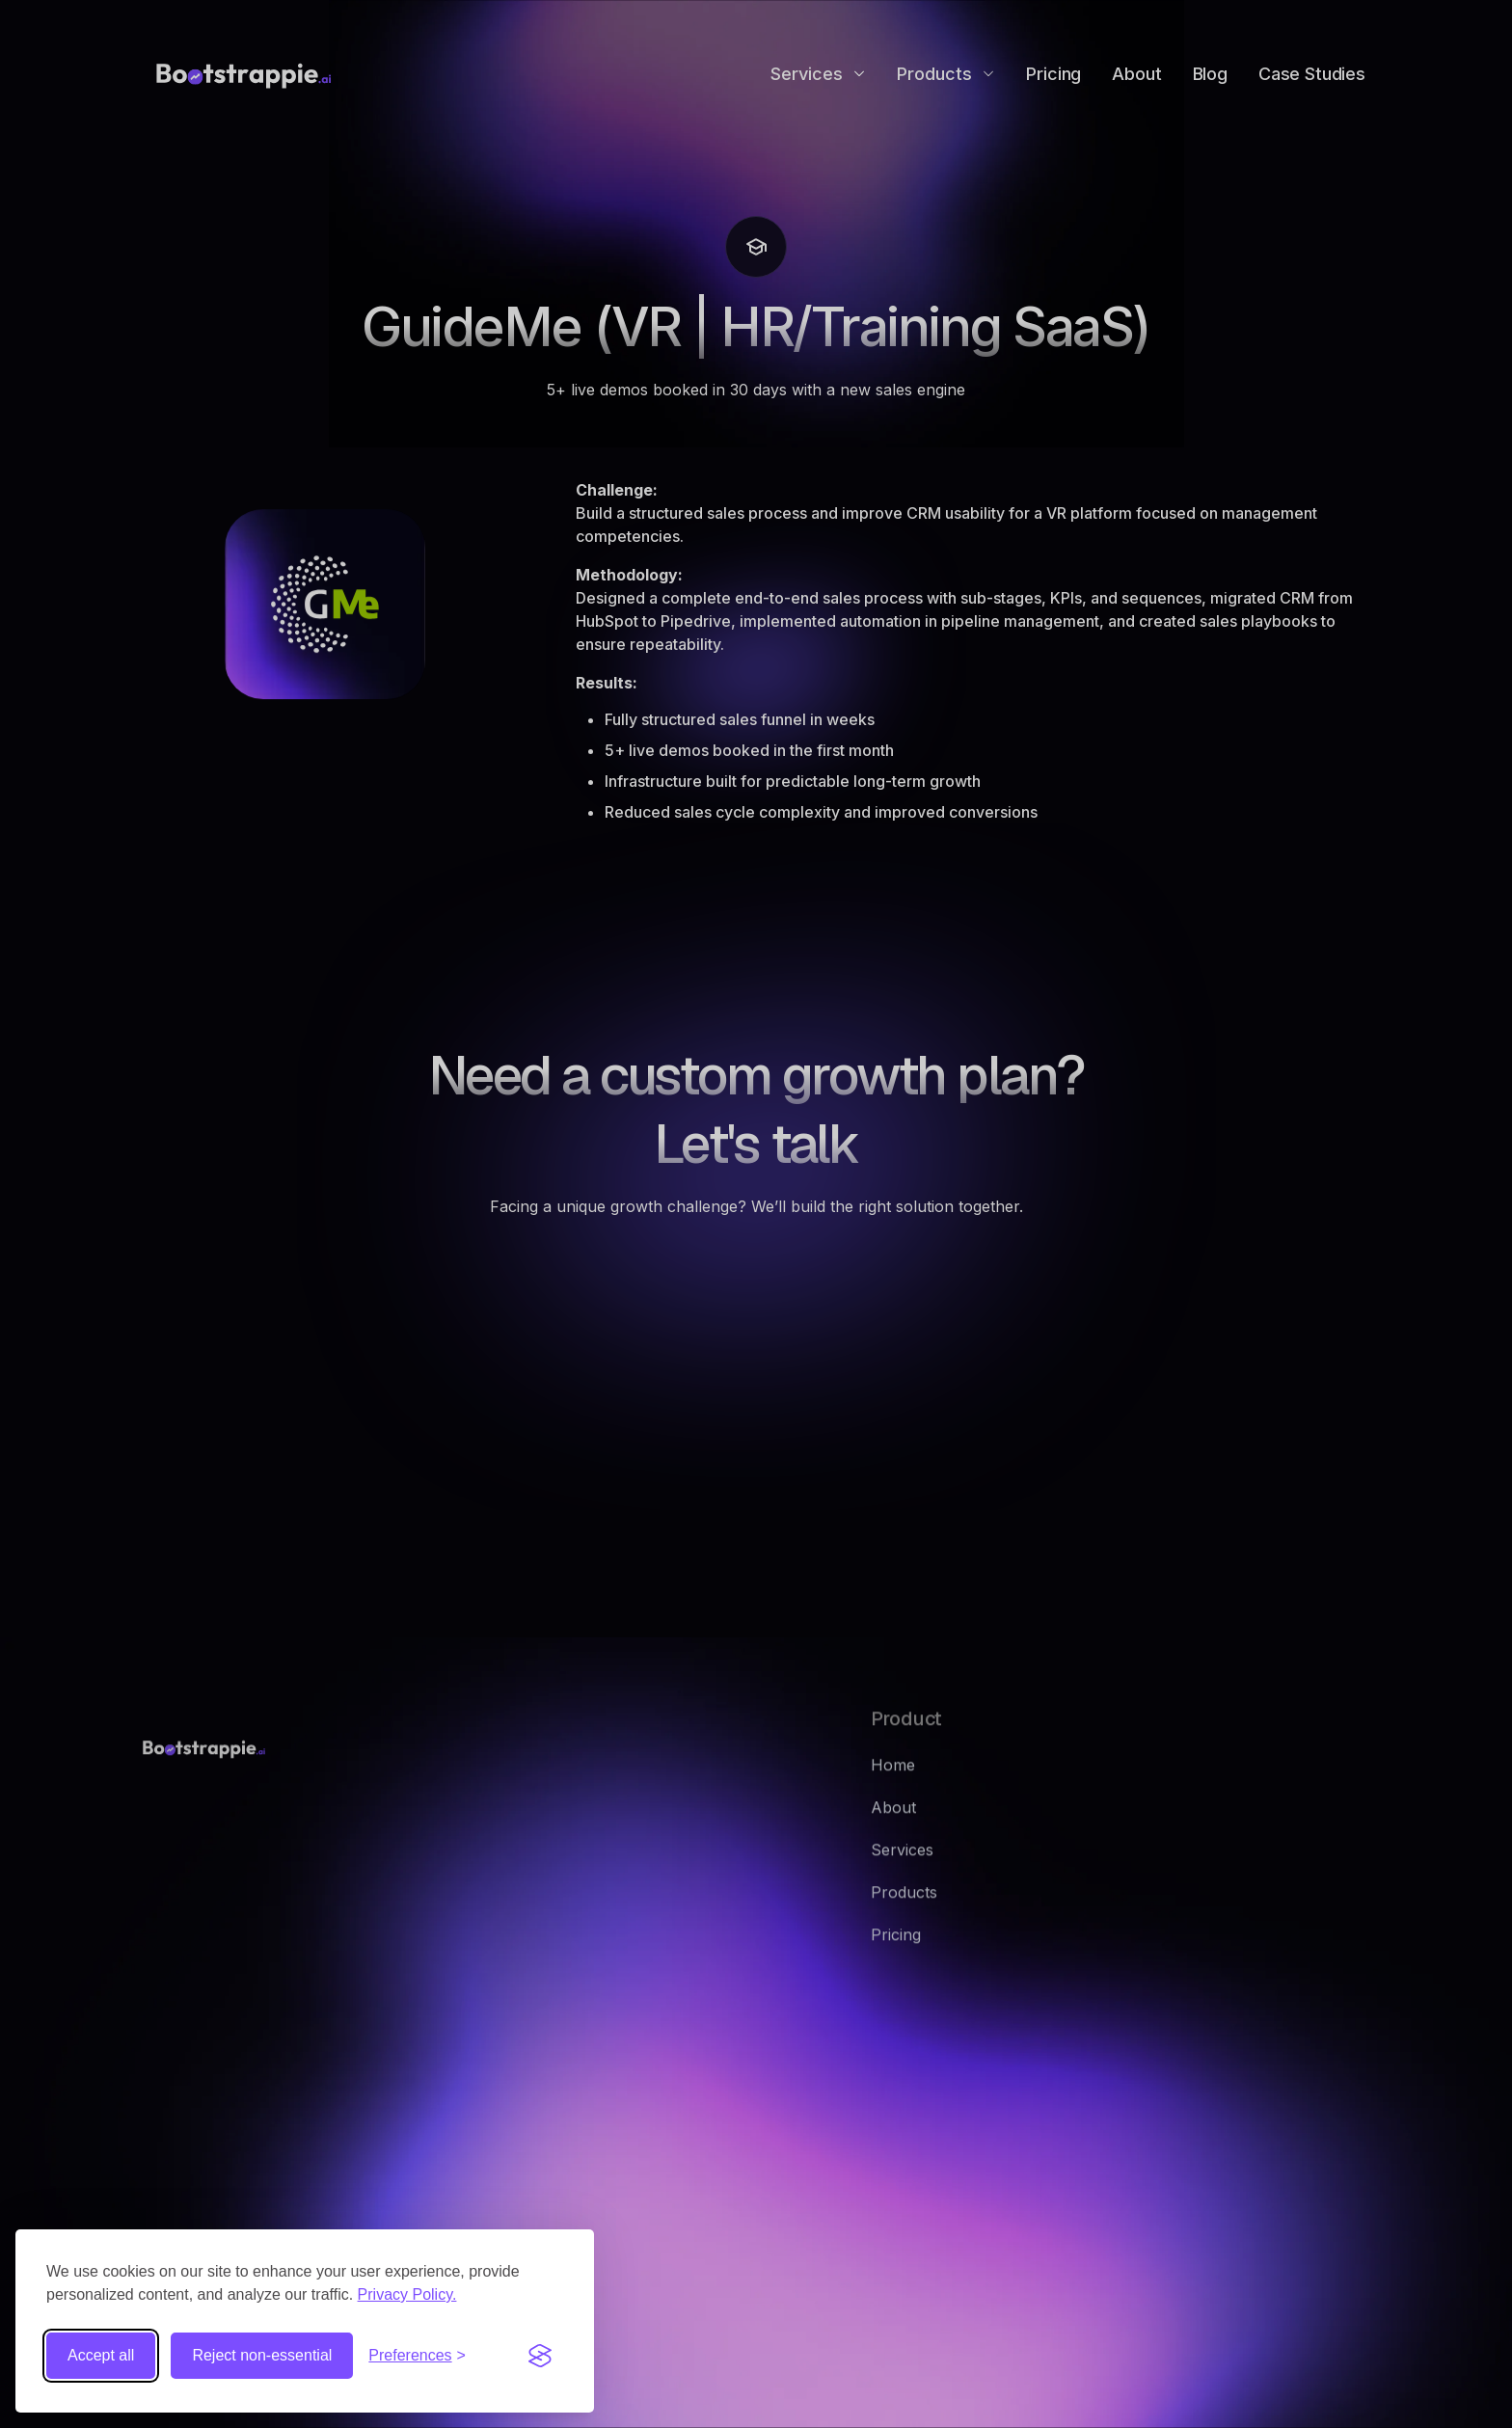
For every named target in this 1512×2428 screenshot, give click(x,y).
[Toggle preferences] (417, 2356)
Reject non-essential (262, 2355)
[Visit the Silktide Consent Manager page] (540, 2356)
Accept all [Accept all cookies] (101, 2355)
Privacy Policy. (407, 2294)
